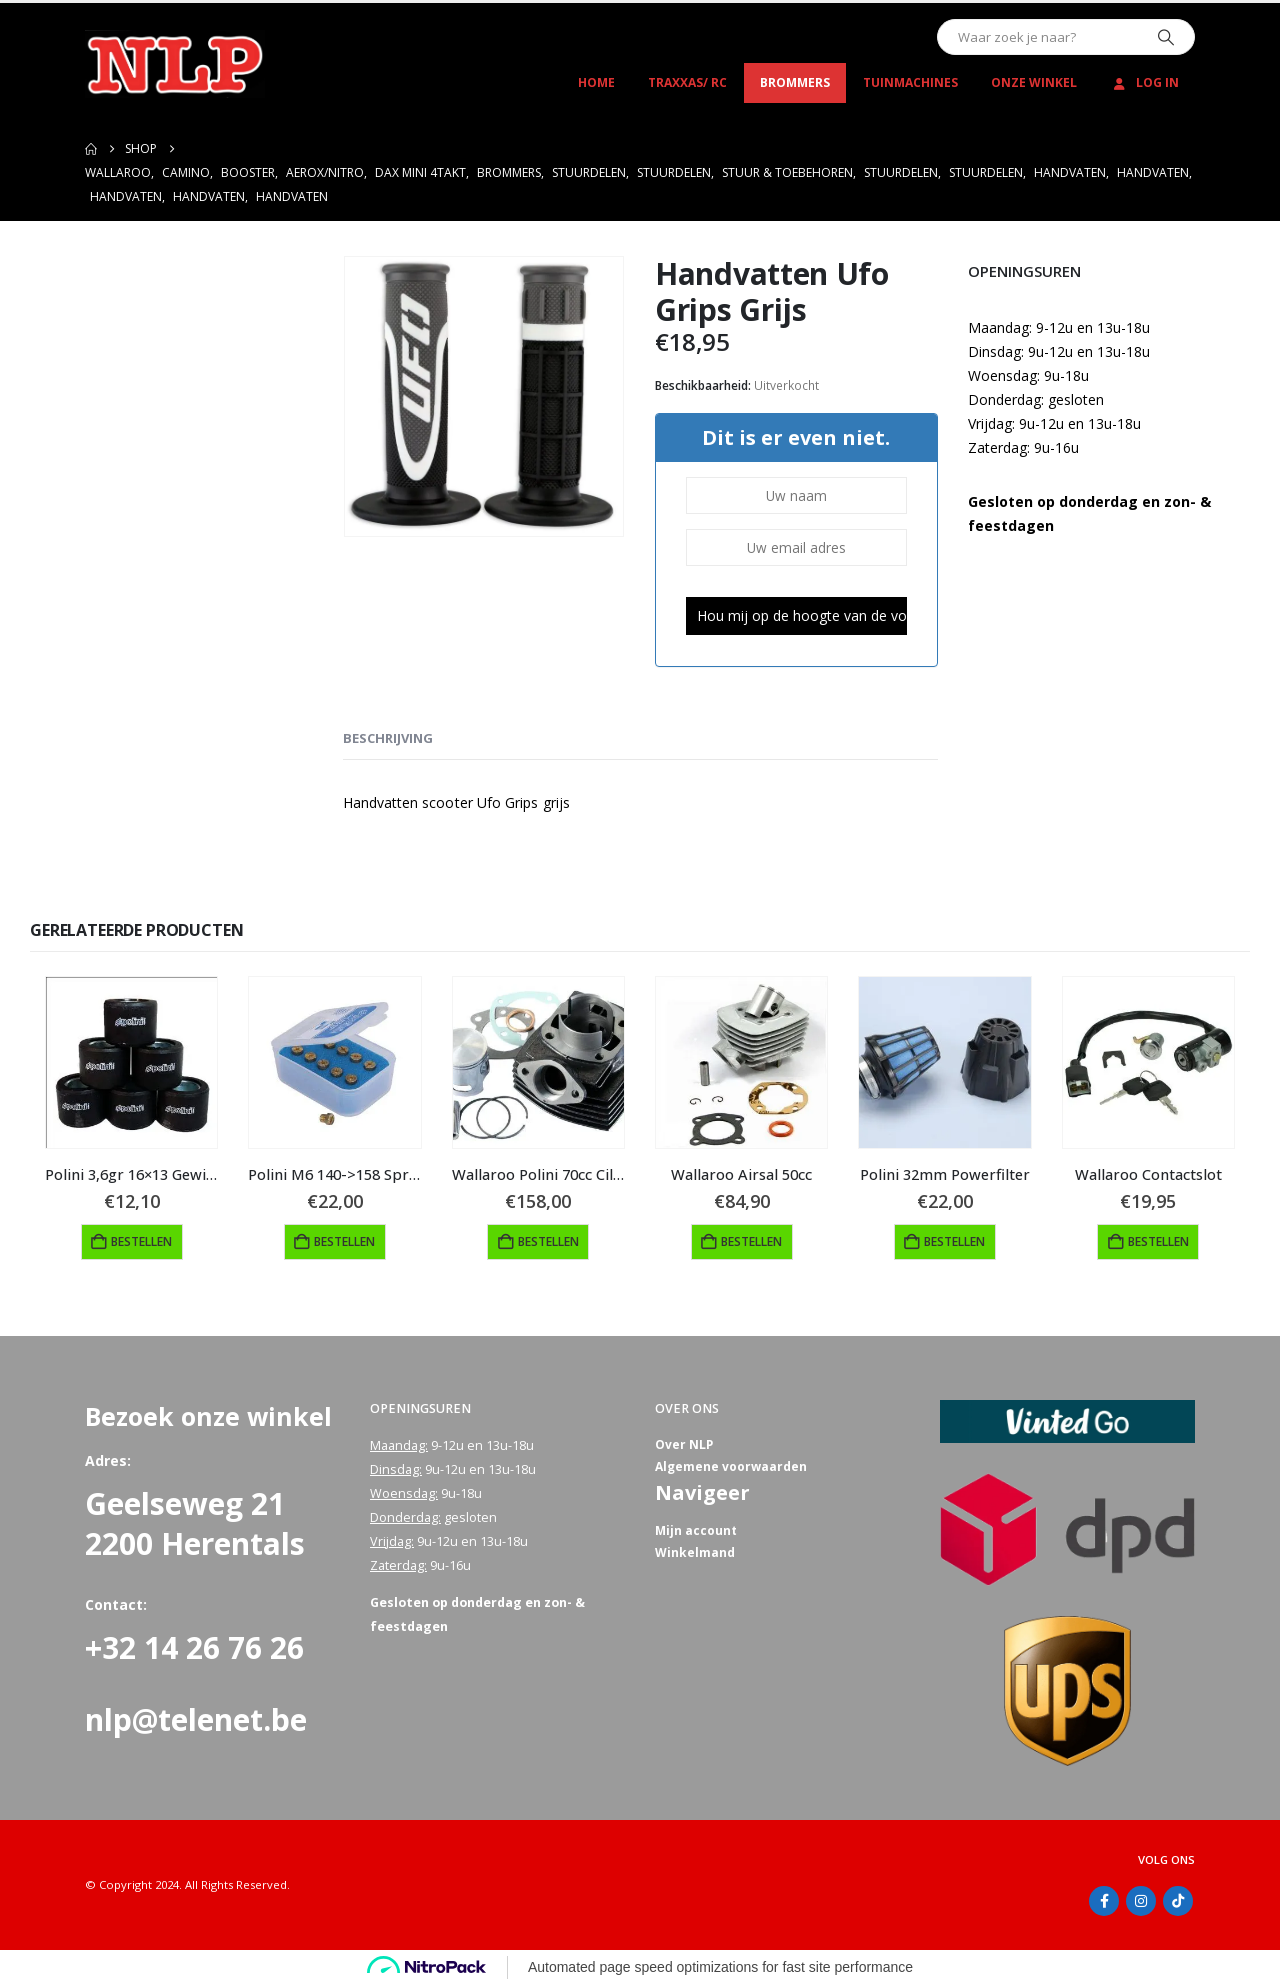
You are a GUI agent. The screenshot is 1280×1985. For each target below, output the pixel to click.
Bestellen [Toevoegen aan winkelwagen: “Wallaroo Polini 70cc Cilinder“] (548, 1241)
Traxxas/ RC (687, 82)
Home (596, 82)
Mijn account (697, 1534)
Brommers (795, 82)
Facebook (1104, 1901)
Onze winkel (1034, 82)
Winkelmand (695, 1558)
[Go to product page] (131, 1062)
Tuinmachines (910, 82)
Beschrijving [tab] (388, 738)
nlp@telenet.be (196, 1719)
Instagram (1141, 1901)
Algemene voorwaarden (732, 1469)
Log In (1144, 82)
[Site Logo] (175, 64)
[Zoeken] (1166, 37)
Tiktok (1178, 1901)
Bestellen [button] (141, 1241)
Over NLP (685, 1445)
